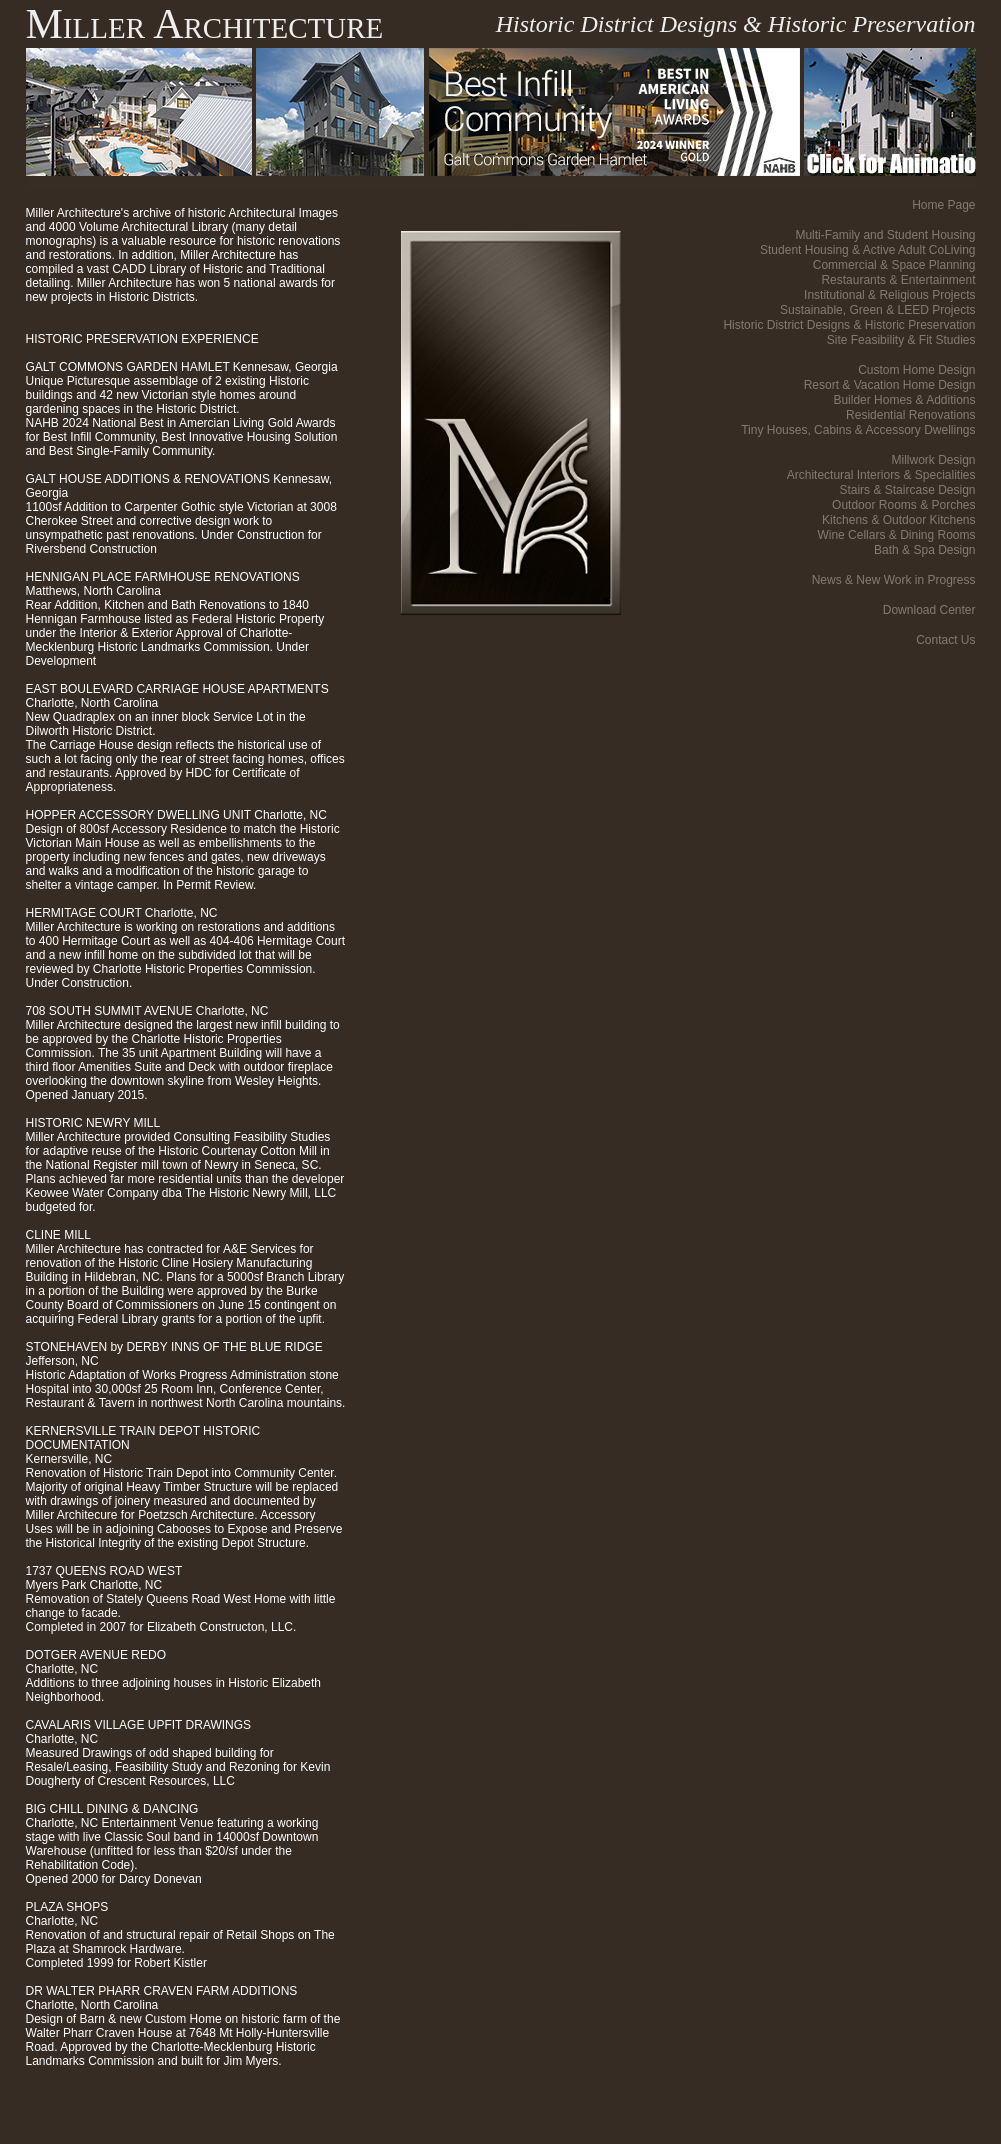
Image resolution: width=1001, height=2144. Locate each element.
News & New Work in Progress (894, 580)
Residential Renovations (910, 415)
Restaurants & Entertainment (898, 280)
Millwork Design (933, 460)
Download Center (929, 610)
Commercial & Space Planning (894, 265)
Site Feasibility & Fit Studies (901, 340)
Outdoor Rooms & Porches (903, 505)
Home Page (943, 205)
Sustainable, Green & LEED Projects (877, 310)
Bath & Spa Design (924, 550)
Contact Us (945, 640)
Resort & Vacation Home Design (890, 385)
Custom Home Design (916, 370)
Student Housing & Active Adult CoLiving (867, 250)
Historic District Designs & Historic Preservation (849, 325)
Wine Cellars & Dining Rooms (896, 535)
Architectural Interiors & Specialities (881, 475)
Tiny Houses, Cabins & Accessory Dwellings (858, 430)
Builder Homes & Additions (904, 400)
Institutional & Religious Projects (889, 295)
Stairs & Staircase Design (907, 490)
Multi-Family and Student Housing (885, 235)
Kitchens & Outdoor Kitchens (898, 520)
